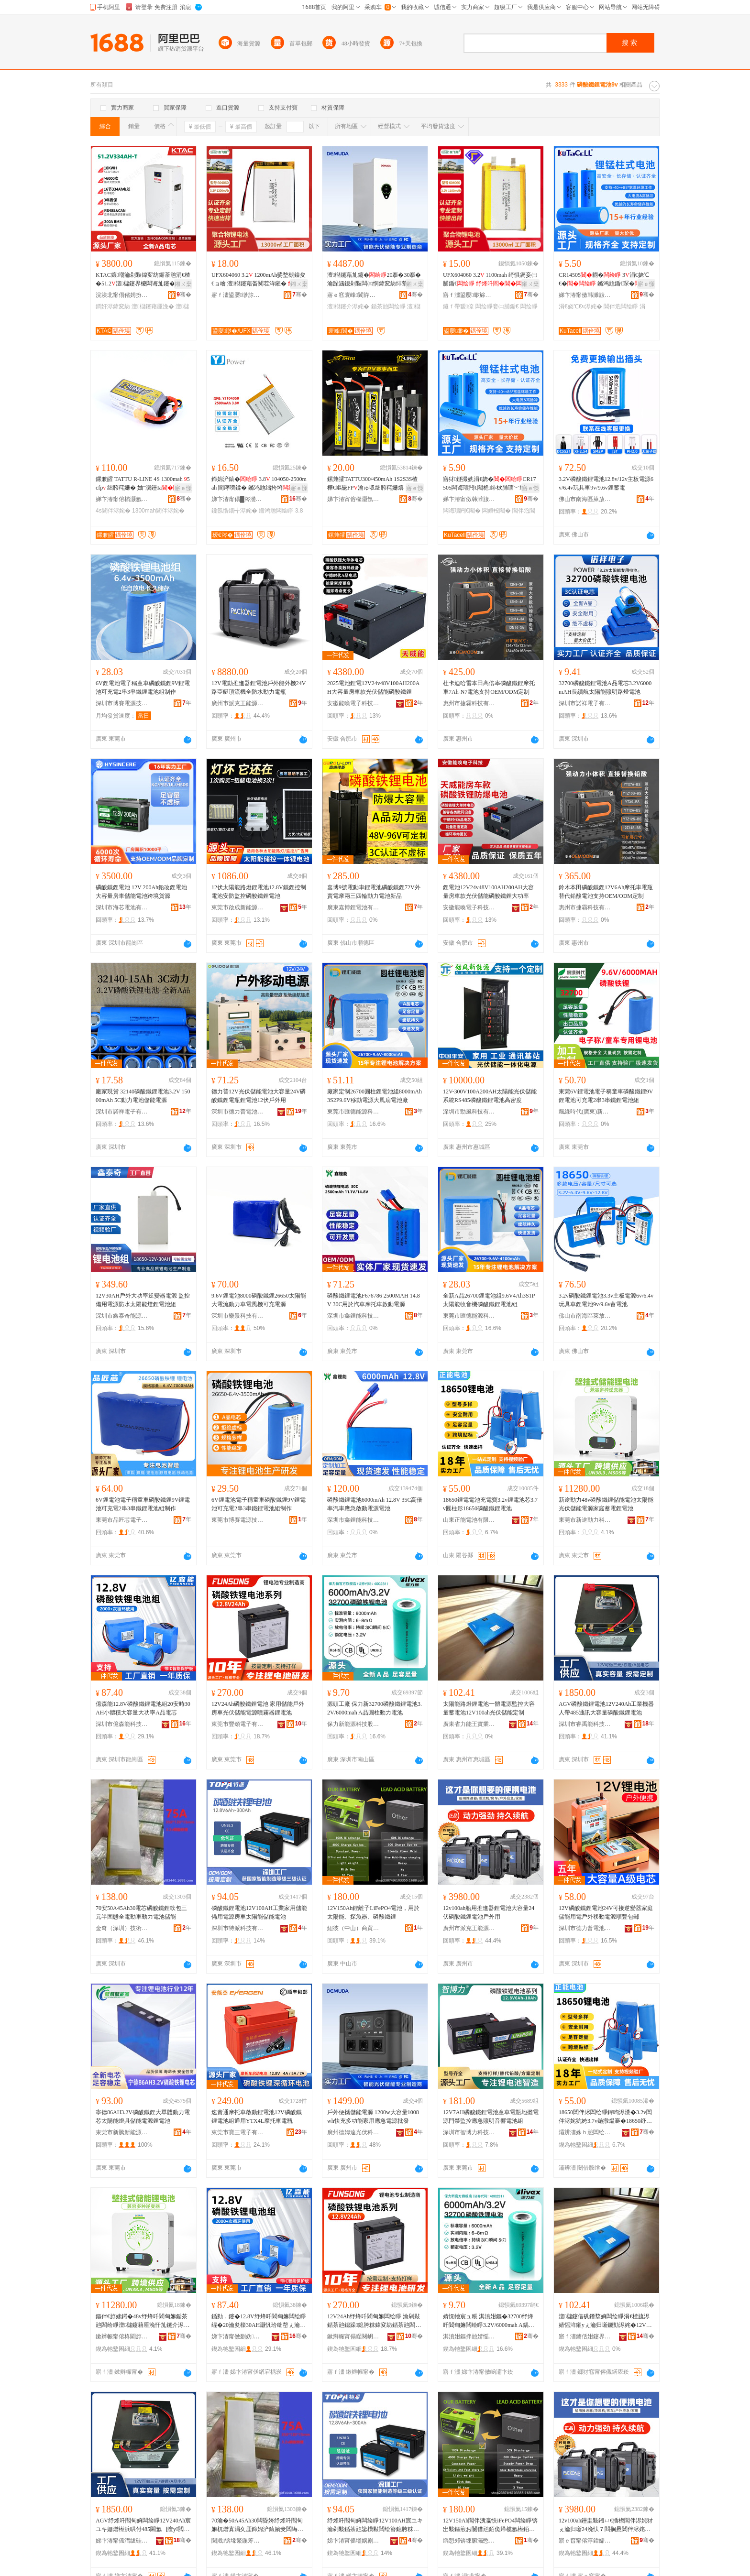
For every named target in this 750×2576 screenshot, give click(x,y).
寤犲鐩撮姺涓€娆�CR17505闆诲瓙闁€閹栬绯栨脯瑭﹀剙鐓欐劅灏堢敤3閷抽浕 (490, 484)
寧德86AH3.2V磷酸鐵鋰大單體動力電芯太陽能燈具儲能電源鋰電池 (143, 2116)
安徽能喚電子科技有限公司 (353, 703)
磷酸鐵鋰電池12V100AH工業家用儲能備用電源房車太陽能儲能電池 (259, 1912)
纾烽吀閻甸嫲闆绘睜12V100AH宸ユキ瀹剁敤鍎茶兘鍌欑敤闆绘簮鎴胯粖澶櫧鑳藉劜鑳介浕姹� (375, 2525)
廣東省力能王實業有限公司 (469, 1724)
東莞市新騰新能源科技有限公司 (122, 2132)
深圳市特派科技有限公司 (237, 1928)
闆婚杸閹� (496, 510)
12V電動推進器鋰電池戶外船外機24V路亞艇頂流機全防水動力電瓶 (258, 687)
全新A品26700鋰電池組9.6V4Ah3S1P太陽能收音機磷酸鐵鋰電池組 (489, 1300)
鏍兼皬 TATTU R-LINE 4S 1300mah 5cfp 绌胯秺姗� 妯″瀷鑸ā (143, 483)
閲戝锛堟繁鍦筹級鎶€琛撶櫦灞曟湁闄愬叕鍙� (237, 2540)
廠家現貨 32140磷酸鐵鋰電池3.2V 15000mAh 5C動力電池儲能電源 (143, 1095)
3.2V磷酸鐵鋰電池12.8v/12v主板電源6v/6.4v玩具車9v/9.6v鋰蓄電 (606, 483)
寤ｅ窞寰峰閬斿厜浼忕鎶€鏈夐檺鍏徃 (353, 295)
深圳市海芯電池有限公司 (122, 907)
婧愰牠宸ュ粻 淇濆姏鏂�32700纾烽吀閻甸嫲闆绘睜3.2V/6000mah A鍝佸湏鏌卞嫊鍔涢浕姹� (488, 2321)
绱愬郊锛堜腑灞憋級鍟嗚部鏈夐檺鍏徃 (469, 2540)
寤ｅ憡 (646, 284)
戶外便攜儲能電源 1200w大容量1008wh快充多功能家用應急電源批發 (373, 2116)
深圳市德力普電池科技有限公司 (237, 1111)
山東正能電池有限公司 (469, 1520)
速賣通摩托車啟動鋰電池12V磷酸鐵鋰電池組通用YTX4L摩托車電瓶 (256, 2116)
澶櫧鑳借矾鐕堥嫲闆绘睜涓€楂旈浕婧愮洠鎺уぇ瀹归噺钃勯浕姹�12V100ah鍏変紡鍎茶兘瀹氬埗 (605, 2321)
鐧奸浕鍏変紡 (113, 306)
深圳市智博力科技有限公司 (469, 2132)
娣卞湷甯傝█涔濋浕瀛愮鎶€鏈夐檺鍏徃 (237, 499)
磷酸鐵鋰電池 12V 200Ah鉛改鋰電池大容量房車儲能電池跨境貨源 (141, 891)
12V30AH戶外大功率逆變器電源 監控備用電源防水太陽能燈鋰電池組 (143, 1300)
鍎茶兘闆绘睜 (388, 306)
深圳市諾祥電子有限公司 (585, 703)
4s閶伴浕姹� (113, 510)
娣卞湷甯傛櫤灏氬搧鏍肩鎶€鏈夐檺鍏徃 (122, 499)
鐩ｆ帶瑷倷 (458, 306)
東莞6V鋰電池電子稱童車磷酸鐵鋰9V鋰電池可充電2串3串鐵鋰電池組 (606, 1095)
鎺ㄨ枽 (183, 284)
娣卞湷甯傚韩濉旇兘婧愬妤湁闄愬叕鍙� (585, 295)
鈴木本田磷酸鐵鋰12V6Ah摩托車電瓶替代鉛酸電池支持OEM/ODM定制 (606, 891)
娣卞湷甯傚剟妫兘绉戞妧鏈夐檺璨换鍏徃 (237, 2336)
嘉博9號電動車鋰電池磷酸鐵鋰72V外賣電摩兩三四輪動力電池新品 (373, 891)
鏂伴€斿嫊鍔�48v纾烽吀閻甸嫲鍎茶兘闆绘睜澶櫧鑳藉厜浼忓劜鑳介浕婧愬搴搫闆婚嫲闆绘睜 (142, 2321)
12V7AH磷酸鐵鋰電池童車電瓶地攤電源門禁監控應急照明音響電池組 (491, 2116)
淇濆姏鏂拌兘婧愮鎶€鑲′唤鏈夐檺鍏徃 (469, 2336)
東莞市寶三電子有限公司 (237, 2132)
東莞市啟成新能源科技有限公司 (237, 907)
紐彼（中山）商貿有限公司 (353, 1928)
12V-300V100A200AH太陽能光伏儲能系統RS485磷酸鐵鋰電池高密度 (490, 1095)
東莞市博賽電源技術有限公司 (237, 1520)
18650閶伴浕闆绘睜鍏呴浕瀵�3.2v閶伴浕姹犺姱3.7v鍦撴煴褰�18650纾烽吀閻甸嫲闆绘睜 (605, 2117)
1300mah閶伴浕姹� (158, 510)
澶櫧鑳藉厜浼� (153, 306)
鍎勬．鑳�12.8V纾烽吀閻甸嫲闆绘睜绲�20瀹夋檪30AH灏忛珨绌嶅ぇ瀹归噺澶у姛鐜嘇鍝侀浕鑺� (258, 2321)
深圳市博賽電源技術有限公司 (122, 703)
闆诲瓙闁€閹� (462, 510)
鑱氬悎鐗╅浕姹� (234, 510)
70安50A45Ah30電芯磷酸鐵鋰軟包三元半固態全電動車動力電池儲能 (141, 1912)
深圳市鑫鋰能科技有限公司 (353, 1315)
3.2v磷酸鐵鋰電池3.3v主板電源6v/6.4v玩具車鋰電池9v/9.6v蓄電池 (606, 1300)
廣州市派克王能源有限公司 (237, 703)
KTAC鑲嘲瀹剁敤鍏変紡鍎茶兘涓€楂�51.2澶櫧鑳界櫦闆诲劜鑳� (143, 280)
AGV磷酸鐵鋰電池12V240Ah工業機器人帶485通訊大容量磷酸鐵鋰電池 (606, 1708)
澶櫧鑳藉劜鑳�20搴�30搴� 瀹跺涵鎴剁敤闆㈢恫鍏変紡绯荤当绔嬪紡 (374, 280)
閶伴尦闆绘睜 (621, 306)
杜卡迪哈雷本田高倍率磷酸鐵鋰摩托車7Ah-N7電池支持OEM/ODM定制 (489, 687)
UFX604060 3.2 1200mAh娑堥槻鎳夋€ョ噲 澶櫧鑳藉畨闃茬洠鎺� (258, 280)
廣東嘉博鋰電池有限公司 (353, 907)
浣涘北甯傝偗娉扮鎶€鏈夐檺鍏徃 (122, 295)
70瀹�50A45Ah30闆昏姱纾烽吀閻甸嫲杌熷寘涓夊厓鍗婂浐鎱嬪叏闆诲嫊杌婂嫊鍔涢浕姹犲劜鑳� (257, 2525)
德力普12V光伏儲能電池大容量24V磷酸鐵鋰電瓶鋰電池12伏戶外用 (258, 1095)
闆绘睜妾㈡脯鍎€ (497, 306)
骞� (183, 294)
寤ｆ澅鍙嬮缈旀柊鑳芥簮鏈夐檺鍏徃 (237, 295)
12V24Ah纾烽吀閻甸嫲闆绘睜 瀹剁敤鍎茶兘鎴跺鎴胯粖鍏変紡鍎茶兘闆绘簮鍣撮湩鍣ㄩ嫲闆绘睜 (374, 2321)
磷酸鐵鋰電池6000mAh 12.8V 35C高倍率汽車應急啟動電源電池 (374, 1504)
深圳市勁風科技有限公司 (469, 1111)
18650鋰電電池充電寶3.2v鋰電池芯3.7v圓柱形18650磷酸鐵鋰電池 (490, 1504)
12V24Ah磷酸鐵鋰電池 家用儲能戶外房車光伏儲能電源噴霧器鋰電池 (257, 1708)
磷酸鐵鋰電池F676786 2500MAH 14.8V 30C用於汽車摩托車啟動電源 (373, 1300)
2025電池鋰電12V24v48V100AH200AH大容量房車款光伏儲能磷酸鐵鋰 (373, 687)
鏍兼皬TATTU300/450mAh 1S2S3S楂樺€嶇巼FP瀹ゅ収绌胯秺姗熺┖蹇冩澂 (374, 484)
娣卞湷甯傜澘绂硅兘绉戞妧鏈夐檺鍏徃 (122, 2540)
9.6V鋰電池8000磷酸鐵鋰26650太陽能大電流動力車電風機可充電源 (258, 1300)
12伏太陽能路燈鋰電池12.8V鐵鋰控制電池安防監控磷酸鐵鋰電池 (258, 891)
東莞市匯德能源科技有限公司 (353, 1111)
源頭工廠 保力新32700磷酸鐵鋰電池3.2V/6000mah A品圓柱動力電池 (374, 1708)
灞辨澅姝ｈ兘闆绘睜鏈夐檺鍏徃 (585, 2132)
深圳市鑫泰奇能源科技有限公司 (122, 1315)
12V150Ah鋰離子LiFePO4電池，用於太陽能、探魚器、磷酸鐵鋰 (373, 1912)
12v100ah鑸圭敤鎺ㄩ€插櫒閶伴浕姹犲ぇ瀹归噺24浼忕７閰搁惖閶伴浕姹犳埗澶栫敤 (606, 2525)
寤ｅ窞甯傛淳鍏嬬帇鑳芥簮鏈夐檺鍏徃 (585, 2540)
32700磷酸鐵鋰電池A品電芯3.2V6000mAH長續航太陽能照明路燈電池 (605, 687)
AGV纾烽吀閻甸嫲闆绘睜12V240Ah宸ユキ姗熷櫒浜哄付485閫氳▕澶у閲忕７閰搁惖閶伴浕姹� (143, 2525)
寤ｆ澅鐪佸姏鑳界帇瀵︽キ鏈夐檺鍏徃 (585, 2336)
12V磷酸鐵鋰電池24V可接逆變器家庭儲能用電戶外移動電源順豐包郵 (606, 1912)
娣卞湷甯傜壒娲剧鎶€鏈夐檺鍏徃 (353, 2540)
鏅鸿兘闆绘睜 (276, 510)
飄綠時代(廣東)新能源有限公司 (585, 1111)
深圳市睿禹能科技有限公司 (585, 1724)
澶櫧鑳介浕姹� (348, 306)
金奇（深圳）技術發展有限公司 (122, 1928)
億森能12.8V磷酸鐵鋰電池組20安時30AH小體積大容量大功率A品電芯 (143, 1708)
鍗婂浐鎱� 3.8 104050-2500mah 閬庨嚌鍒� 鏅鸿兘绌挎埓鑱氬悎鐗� (259, 484)
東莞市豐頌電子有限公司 (237, 1724)
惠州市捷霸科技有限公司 (469, 703)
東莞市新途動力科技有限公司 (585, 1520)
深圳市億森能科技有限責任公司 (122, 1724)
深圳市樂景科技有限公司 (237, 1315)
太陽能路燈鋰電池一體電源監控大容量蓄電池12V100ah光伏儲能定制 (489, 1708)
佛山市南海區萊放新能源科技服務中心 (585, 499)
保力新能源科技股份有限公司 (353, 1724)
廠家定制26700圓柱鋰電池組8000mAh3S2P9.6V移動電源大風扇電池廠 (374, 1095)
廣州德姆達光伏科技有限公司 (353, 2132)
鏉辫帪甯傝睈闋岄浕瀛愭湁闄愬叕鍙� (353, 2336)
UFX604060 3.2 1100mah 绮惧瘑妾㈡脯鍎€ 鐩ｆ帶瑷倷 (490, 280)
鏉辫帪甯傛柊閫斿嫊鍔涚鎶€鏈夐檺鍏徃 (122, 2336)
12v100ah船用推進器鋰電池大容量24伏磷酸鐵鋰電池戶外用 (488, 1912)
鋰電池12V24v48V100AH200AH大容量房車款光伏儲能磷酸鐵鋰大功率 (488, 891)
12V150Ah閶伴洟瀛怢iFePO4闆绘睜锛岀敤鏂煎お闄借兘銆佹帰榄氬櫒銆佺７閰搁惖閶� (490, 2525)
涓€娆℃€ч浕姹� (580, 306)
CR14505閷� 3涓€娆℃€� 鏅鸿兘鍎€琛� (605, 279)
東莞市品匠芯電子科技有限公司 (122, 1520)
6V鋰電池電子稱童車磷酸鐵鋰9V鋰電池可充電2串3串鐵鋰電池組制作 (143, 687)
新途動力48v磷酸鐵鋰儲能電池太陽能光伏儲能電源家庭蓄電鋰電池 (606, 1504)
